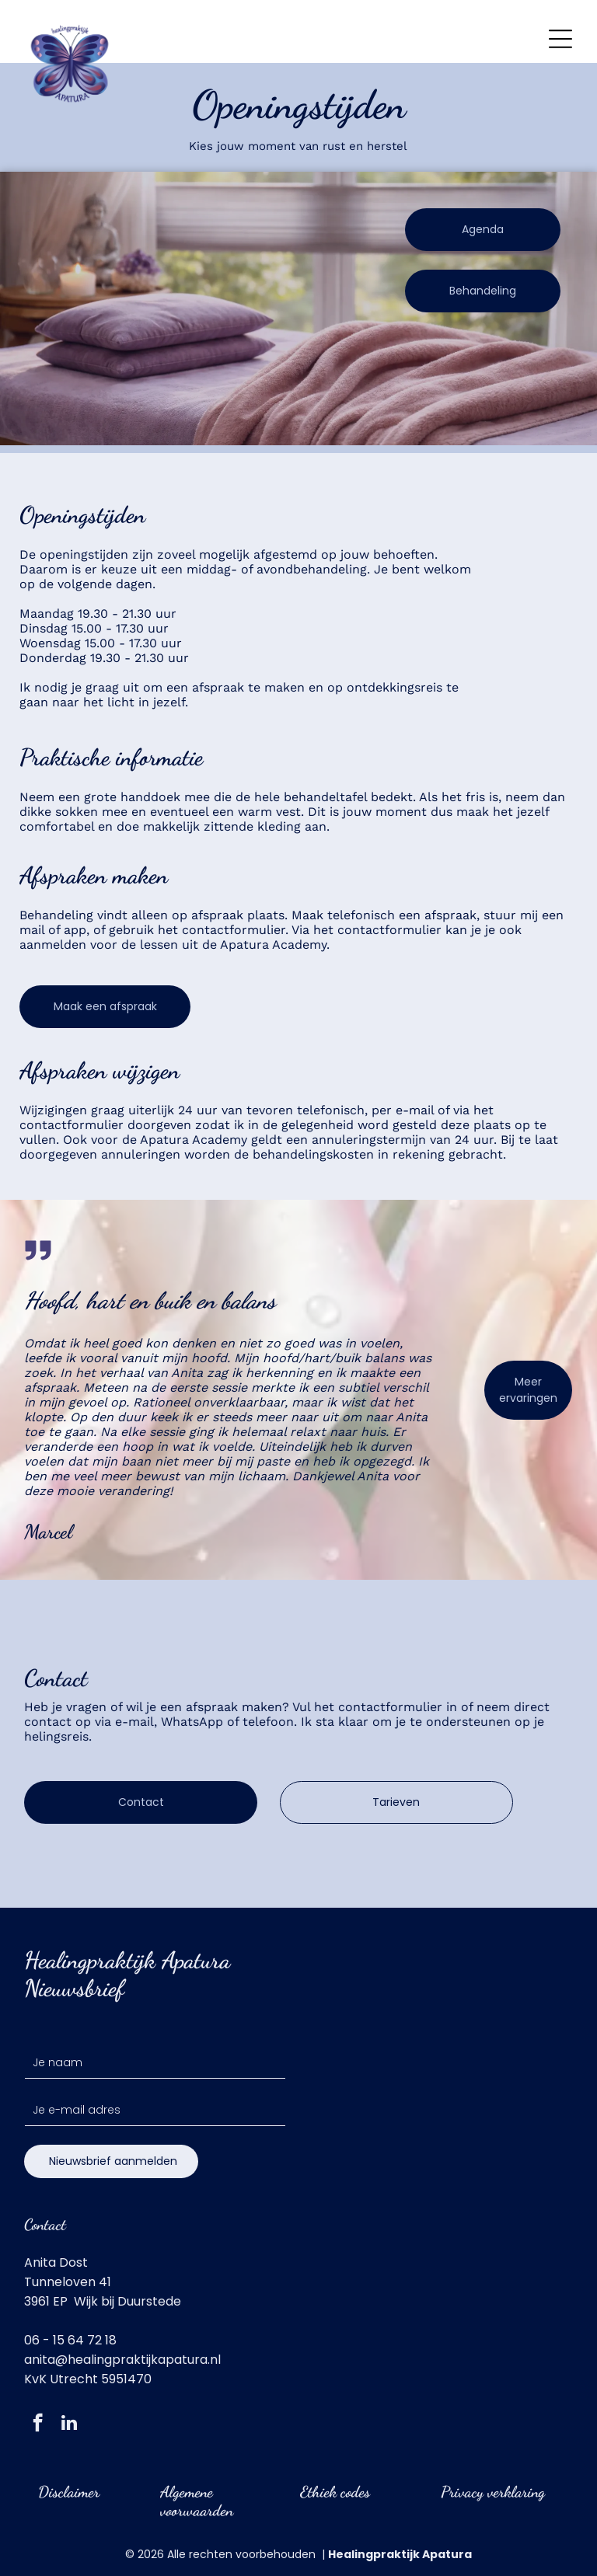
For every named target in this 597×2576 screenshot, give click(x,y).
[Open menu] (560, 39)
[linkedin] (68, 2424)
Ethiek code (332, 2492)
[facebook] (37, 2424)
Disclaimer (69, 2492)
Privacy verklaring (493, 2492)
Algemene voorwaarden (196, 2501)
